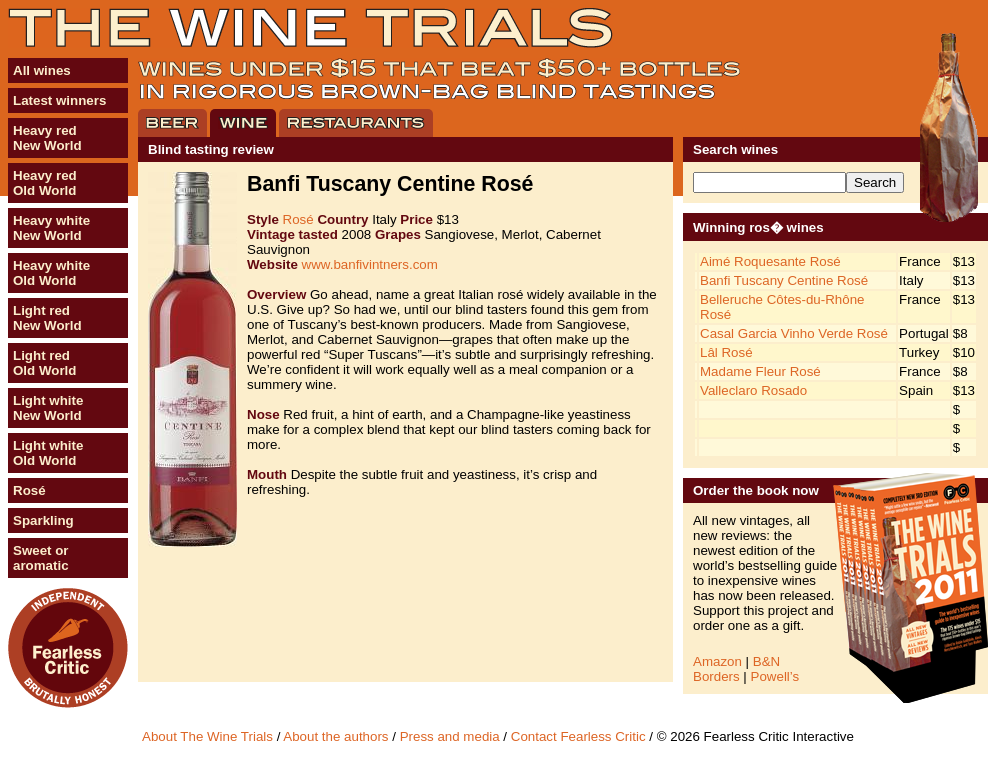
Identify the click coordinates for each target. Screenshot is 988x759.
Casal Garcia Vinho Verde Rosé (794, 333)
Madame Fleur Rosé (760, 371)
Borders (716, 676)
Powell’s (775, 676)
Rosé (298, 219)
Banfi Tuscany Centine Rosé (784, 280)
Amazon (717, 661)
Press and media (450, 736)
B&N (766, 661)
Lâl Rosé (726, 352)
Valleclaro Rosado (753, 390)
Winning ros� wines (758, 227)
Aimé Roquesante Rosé (770, 261)
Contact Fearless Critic (578, 736)
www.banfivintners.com (370, 264)
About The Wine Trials (207, 736)
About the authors (335, 736)
